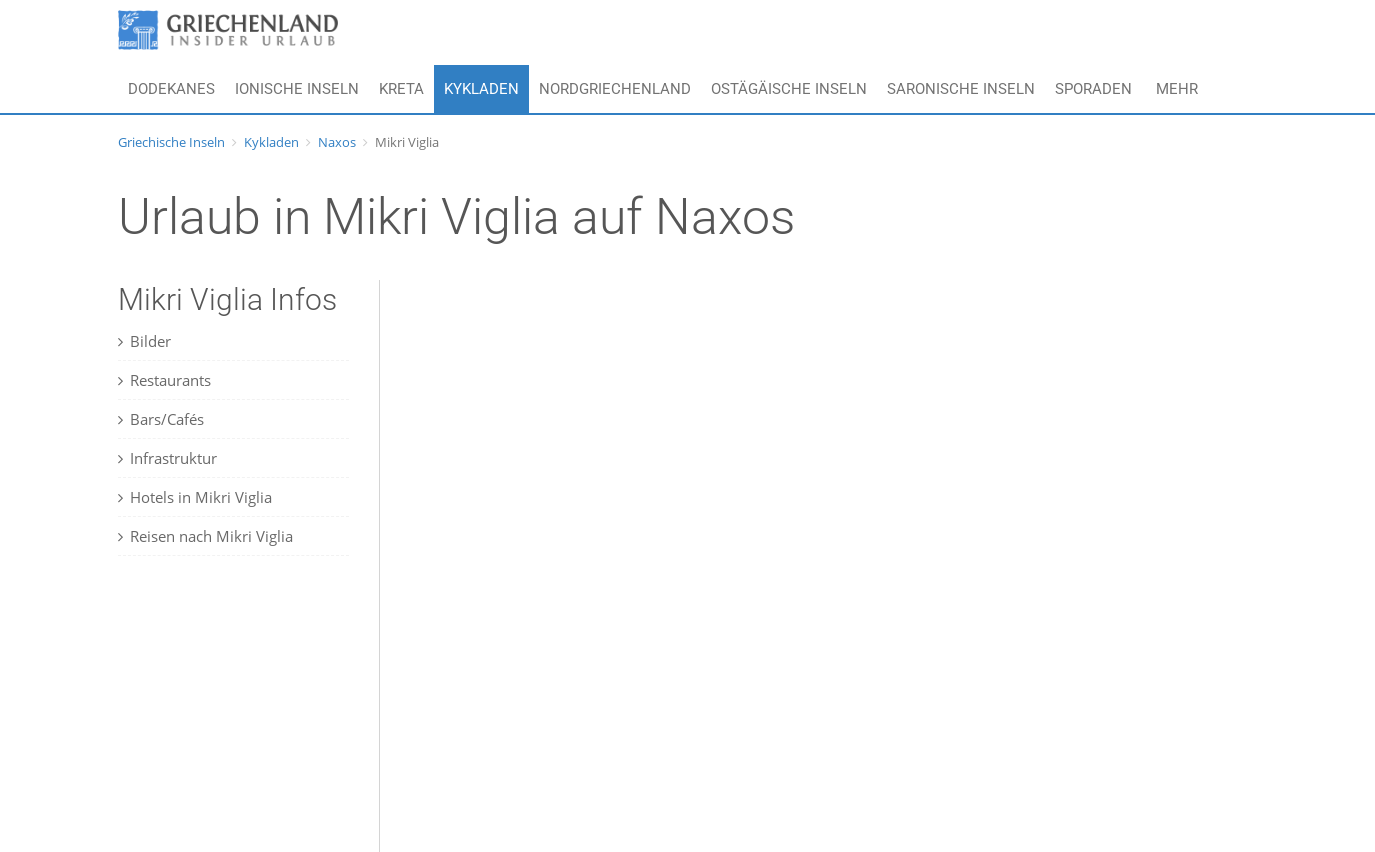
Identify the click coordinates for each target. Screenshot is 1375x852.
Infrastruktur (167, 458)
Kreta (401, 89)
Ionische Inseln (297, 89)
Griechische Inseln (171, 142)
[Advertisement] (243, 721)
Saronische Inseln (961, 89)
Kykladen (481, 89)
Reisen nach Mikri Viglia (205, 536)
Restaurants (164, 380)
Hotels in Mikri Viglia (195, 497)
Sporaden (1093, 89)
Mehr (1177, 89)
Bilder (144, 341)
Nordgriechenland (615, 89)
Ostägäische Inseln (789, 89)
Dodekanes (171, 89)
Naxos (337, 142)
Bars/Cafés (161, 419)
